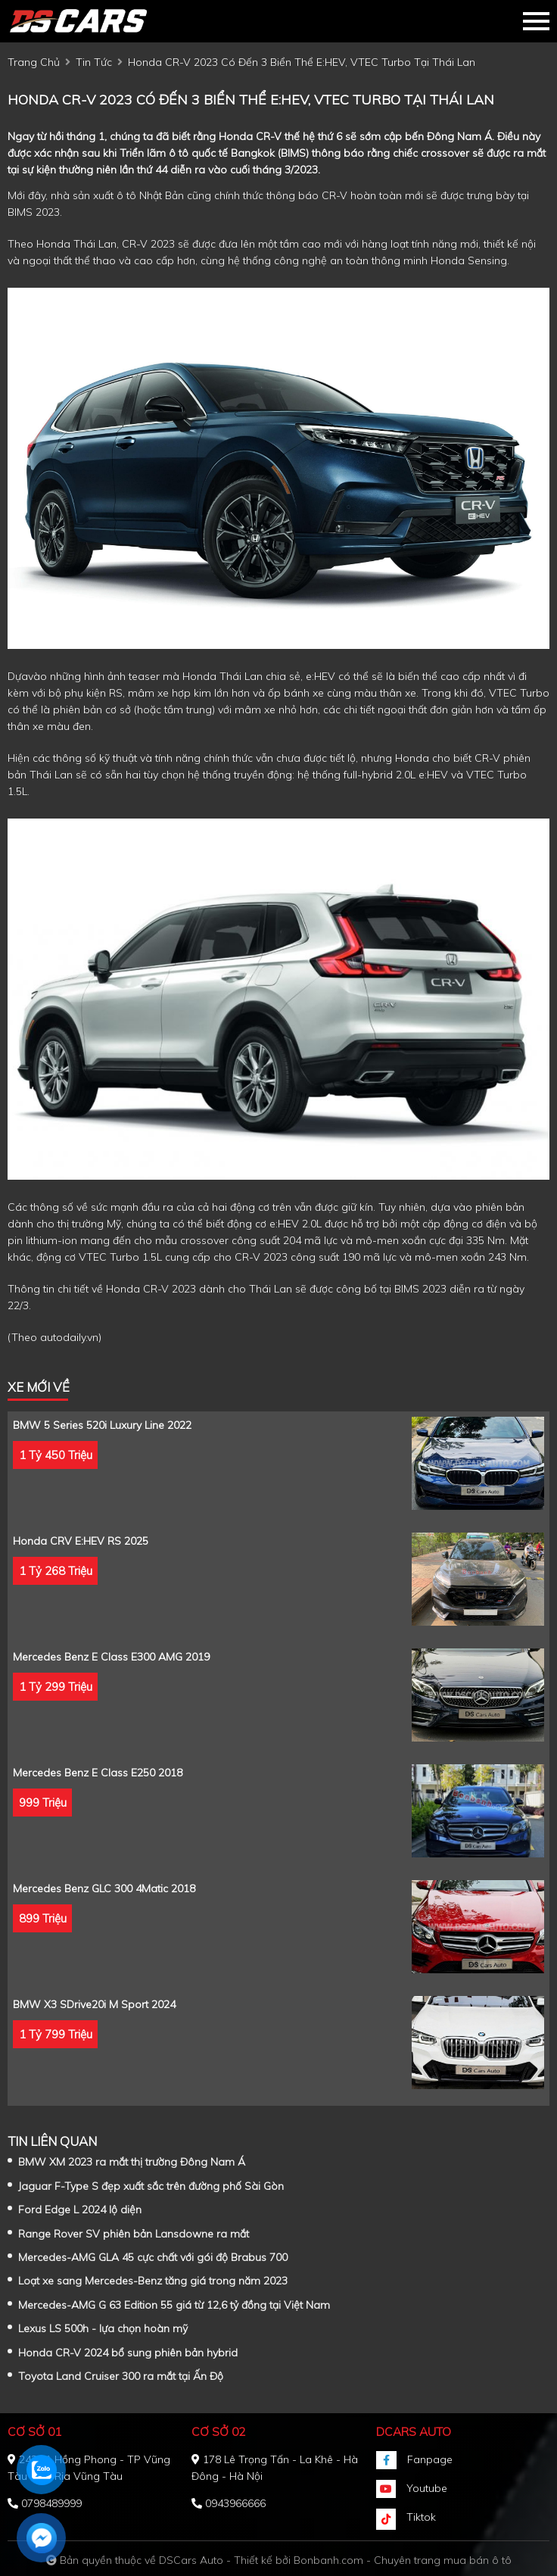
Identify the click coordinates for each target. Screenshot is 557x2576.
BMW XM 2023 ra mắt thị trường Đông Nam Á (131, 2162)
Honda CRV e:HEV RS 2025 (80, 1541)
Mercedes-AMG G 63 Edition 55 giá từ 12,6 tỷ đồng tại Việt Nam (174, 2305)
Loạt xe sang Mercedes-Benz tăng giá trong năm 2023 (153, 2281)
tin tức (94, 62)
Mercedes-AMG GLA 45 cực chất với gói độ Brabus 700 (153, 2257)
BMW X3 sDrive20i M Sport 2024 (94, 2004)
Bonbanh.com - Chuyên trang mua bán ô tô (403, 2560)
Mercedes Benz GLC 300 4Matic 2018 (104, 1888)
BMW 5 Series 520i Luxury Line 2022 (102, 1425)
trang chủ (34, 62)
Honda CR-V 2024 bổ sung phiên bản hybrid (128, 2352)
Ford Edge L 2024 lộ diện (80, 2209)
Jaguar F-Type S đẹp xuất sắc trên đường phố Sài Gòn (151, 2186)
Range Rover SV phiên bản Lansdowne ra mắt (133, 2234)
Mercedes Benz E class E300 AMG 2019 (111, 1657)
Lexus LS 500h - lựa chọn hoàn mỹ (103, 2328)
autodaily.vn (69, 1337)
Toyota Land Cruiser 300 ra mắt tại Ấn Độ (120, 2376)
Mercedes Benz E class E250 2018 (97, 1772)
